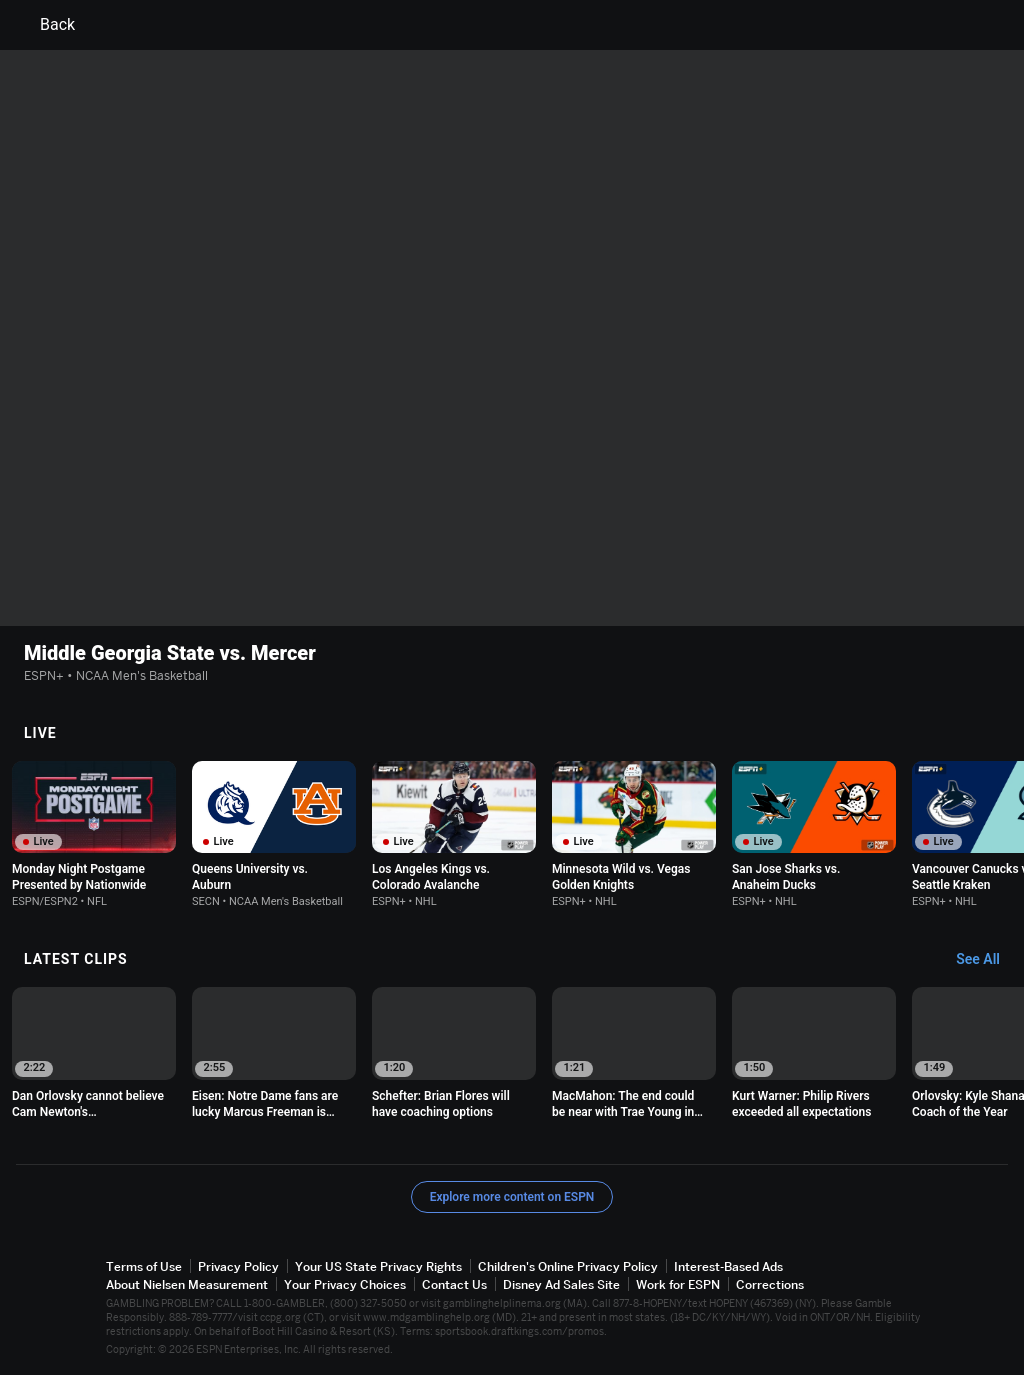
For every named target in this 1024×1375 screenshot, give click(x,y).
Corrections (770, 1284)
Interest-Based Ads (728, 1266)
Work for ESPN (678, 1284)
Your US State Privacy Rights (378, 1266)
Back (45, 25)
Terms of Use (144, 1266)
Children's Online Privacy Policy (568, 1266)
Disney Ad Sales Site (561, 1284)
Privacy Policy (238, 1266)
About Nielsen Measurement (187, 1284)
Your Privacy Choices (345, 1284)
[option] (94, 834)
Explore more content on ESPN (512, 1197)
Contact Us (454, 1284)
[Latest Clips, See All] (987, 960)
